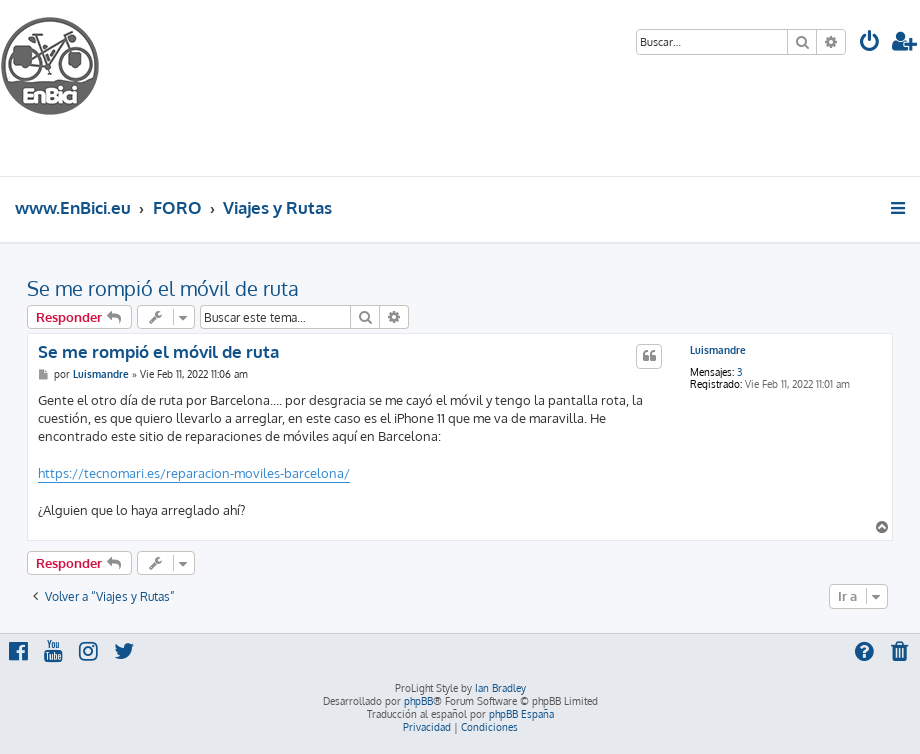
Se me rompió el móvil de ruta (163, 288)
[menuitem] (870, 43)
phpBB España (521, 714)
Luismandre (718, 350)
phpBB (418, 701)
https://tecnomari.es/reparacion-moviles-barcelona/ (194, 473)
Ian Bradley (500, 688)
